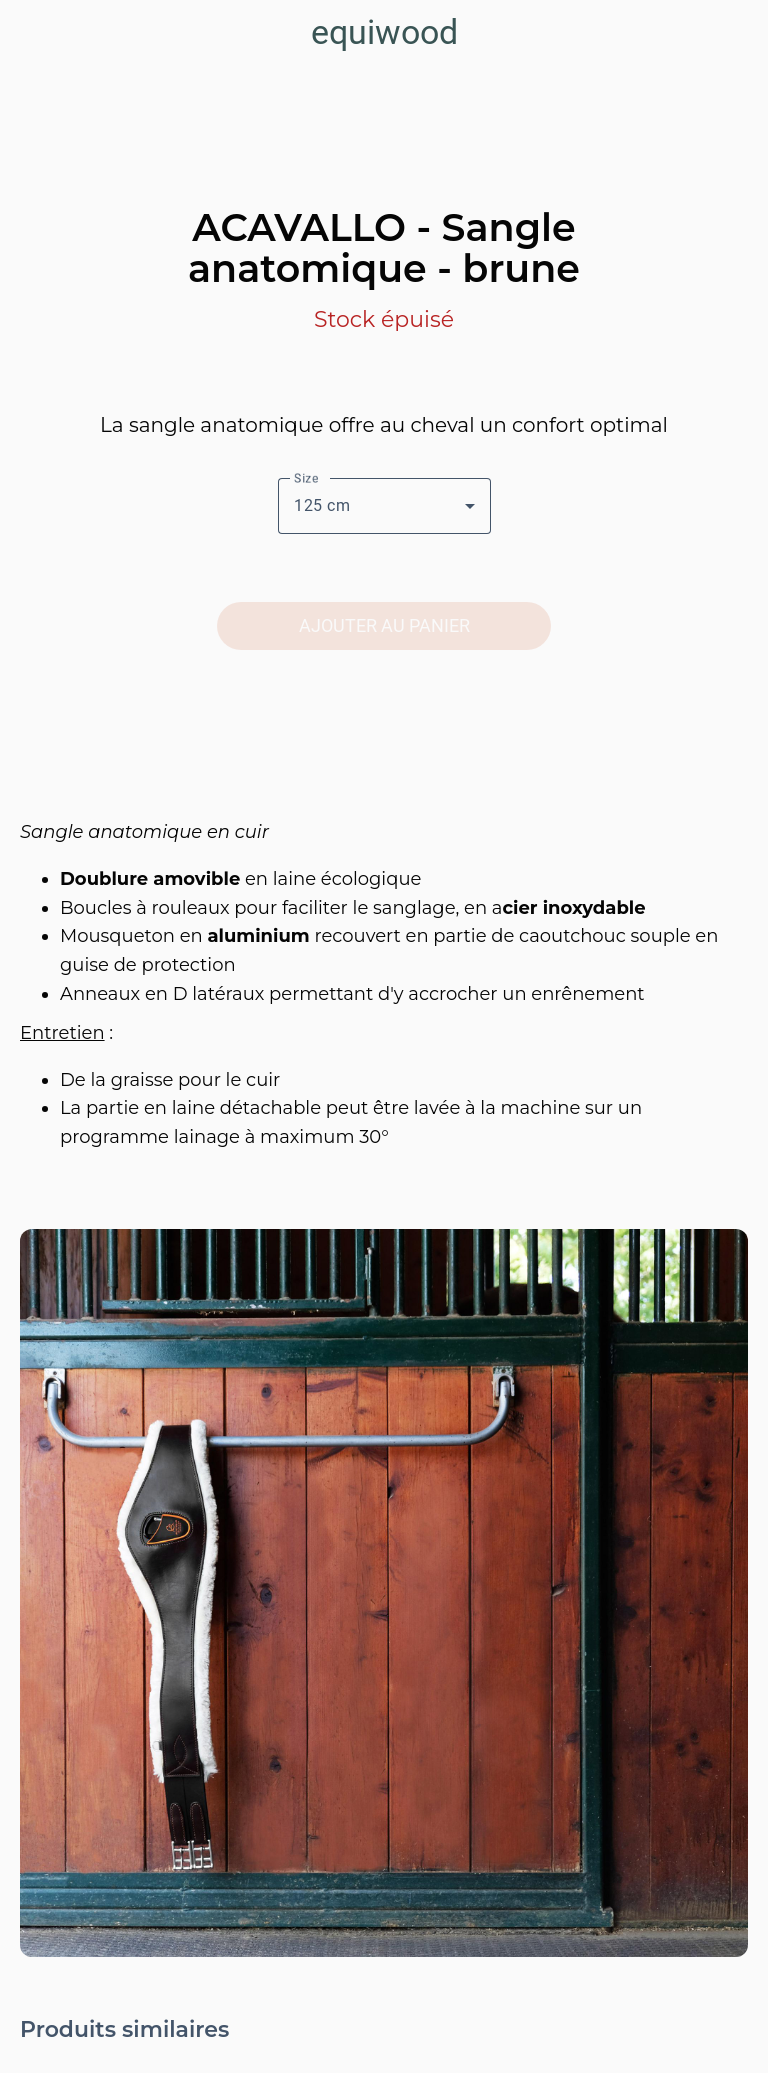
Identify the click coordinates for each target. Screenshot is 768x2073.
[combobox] (384, 506)
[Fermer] (32, 32)
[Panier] (736, 32)
